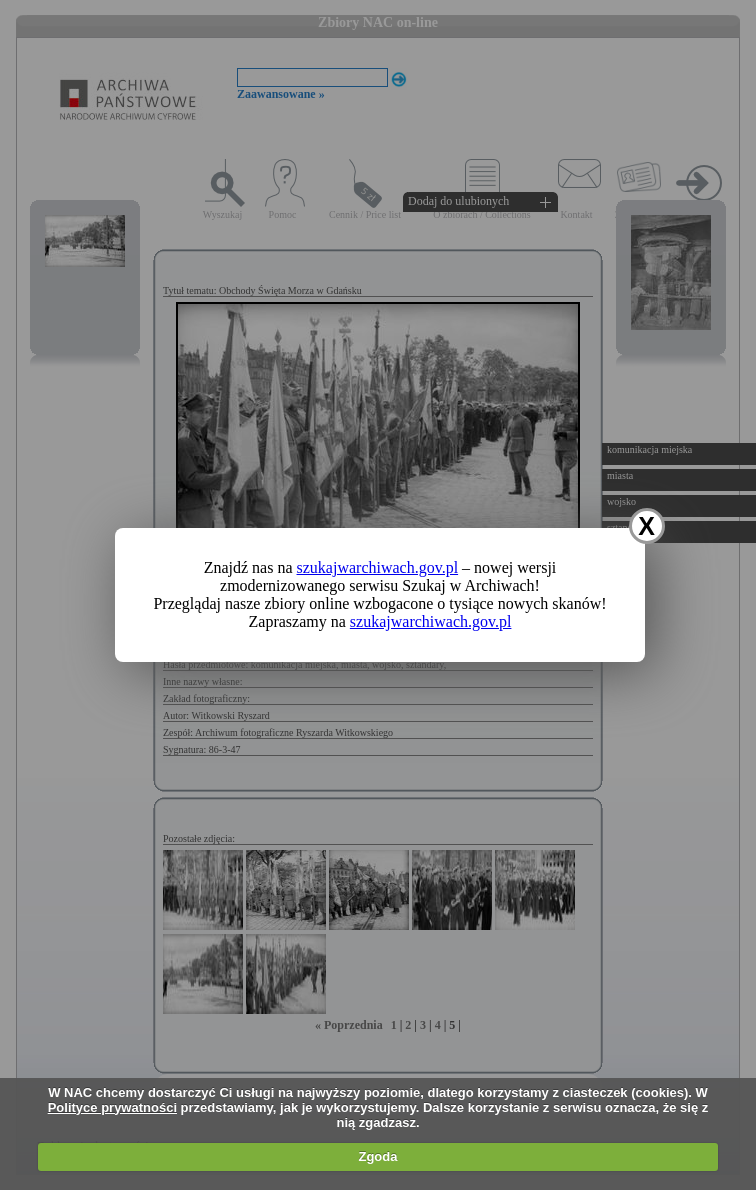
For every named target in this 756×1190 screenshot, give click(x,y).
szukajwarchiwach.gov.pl (378, 567)
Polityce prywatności (112, 1107)
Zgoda (377, 1156)
